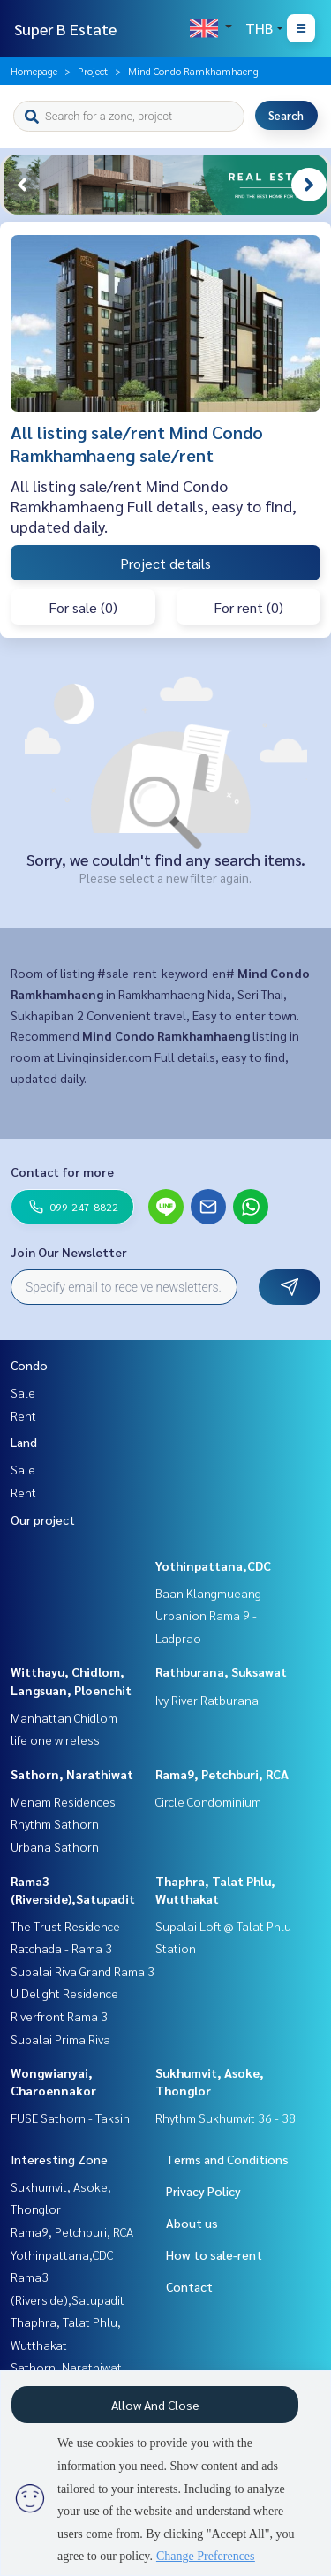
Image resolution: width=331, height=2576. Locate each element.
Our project (43, 1519)
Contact (189, 2286)
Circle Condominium (208, 1801)
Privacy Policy (203, 2191)
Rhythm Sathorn (55, 1823)
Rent (23, 1415)
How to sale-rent (214, 2254)
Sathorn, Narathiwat (72, 1774)
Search (286, 115)
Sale (23, 1392)
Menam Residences (63, 1801)
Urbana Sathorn (55, 1846)
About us (192, 2223)
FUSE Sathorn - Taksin (70, 2117)
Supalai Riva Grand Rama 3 (82, 1971)
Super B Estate (65, 29)
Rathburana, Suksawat (221, 1671)
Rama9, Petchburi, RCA (222, 1774)
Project (93, 71)
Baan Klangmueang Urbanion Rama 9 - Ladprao (208, 1615)
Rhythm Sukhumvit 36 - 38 (225, 2117)
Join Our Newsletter (69, 1252)
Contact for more (62, 1171)
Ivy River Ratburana (207, 1700)
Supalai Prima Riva (60, 2039)
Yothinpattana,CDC (213, 1565)
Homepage (34, 71)
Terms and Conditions (227, 2159)
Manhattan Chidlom (64, 1717)
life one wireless (55, 1739)
